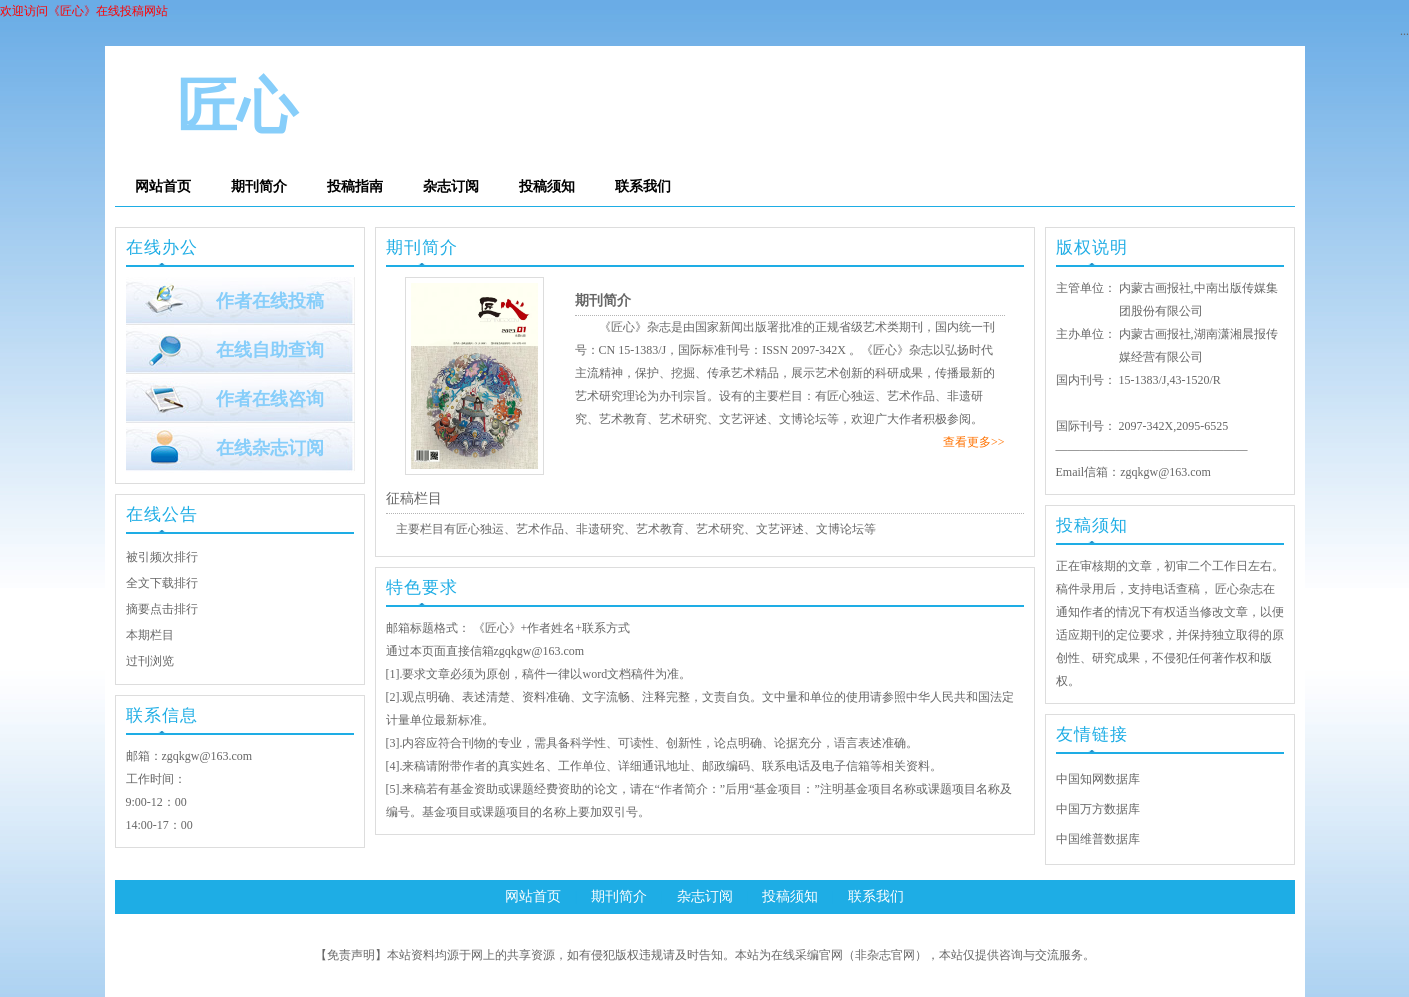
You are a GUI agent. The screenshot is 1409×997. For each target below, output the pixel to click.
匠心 (237, 107)
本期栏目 (150, 635)
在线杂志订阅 (270, 448)
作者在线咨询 (270, 399)
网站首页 (163, 186)
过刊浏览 (150, 661)
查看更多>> (974, 442)
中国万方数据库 (1098, 809)
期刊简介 (259, 186)
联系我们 (643, 186)
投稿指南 (355, 186)
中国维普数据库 (1098, 839)
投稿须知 (547, 186)
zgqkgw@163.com (207, 756)
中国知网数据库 (1098, 779)
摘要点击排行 (162, 609)
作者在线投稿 (270, 301)
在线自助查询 (270, 350)
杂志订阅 (451, 186)
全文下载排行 (162, 583)
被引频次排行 (162, 557)
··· (1404, 34)
